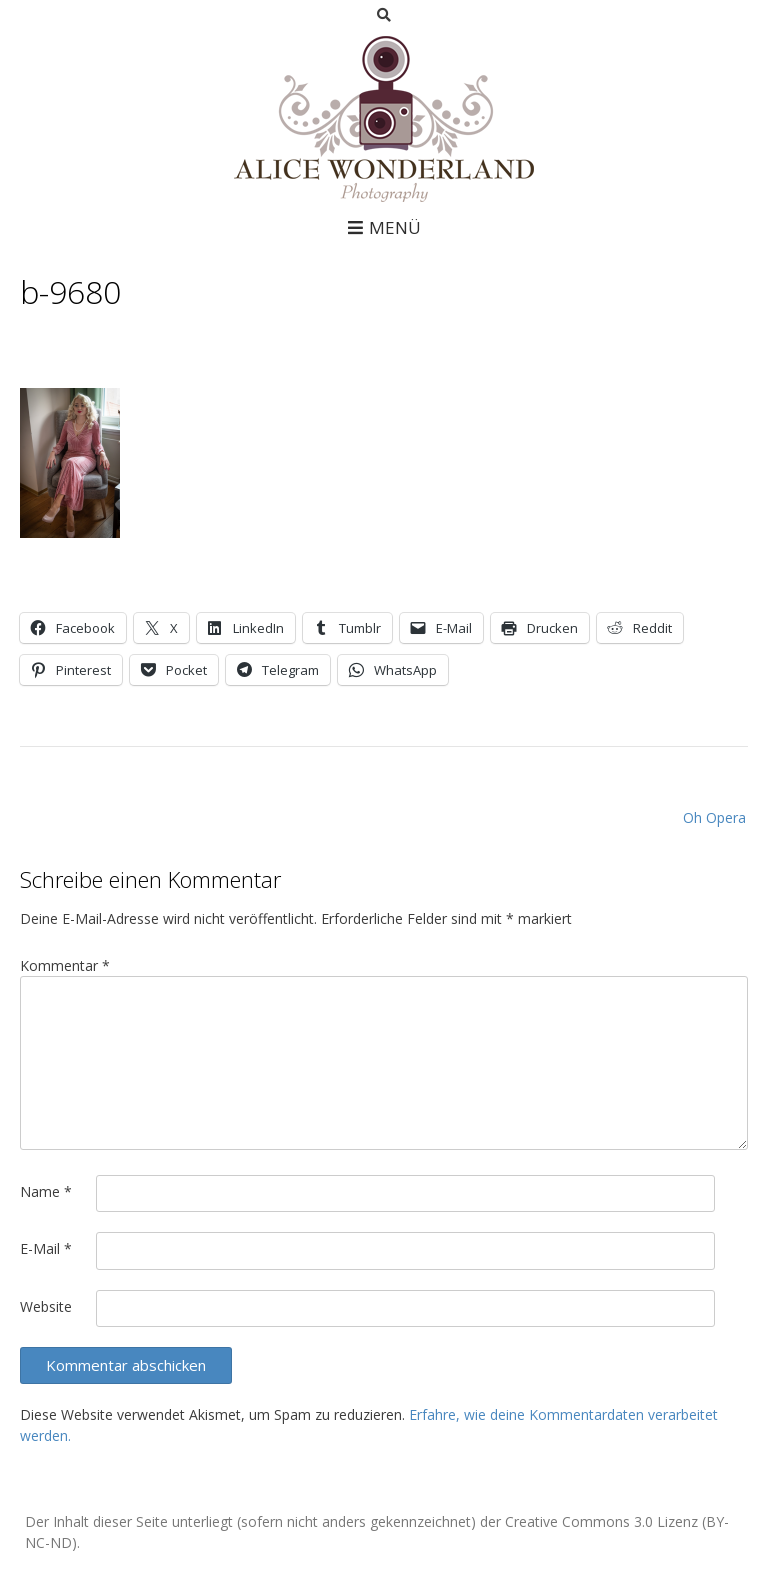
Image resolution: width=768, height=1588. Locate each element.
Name (46, 1191)
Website (46, 1306)
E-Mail (46, 1248)
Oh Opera (714, 817)
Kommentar (65, 965)
